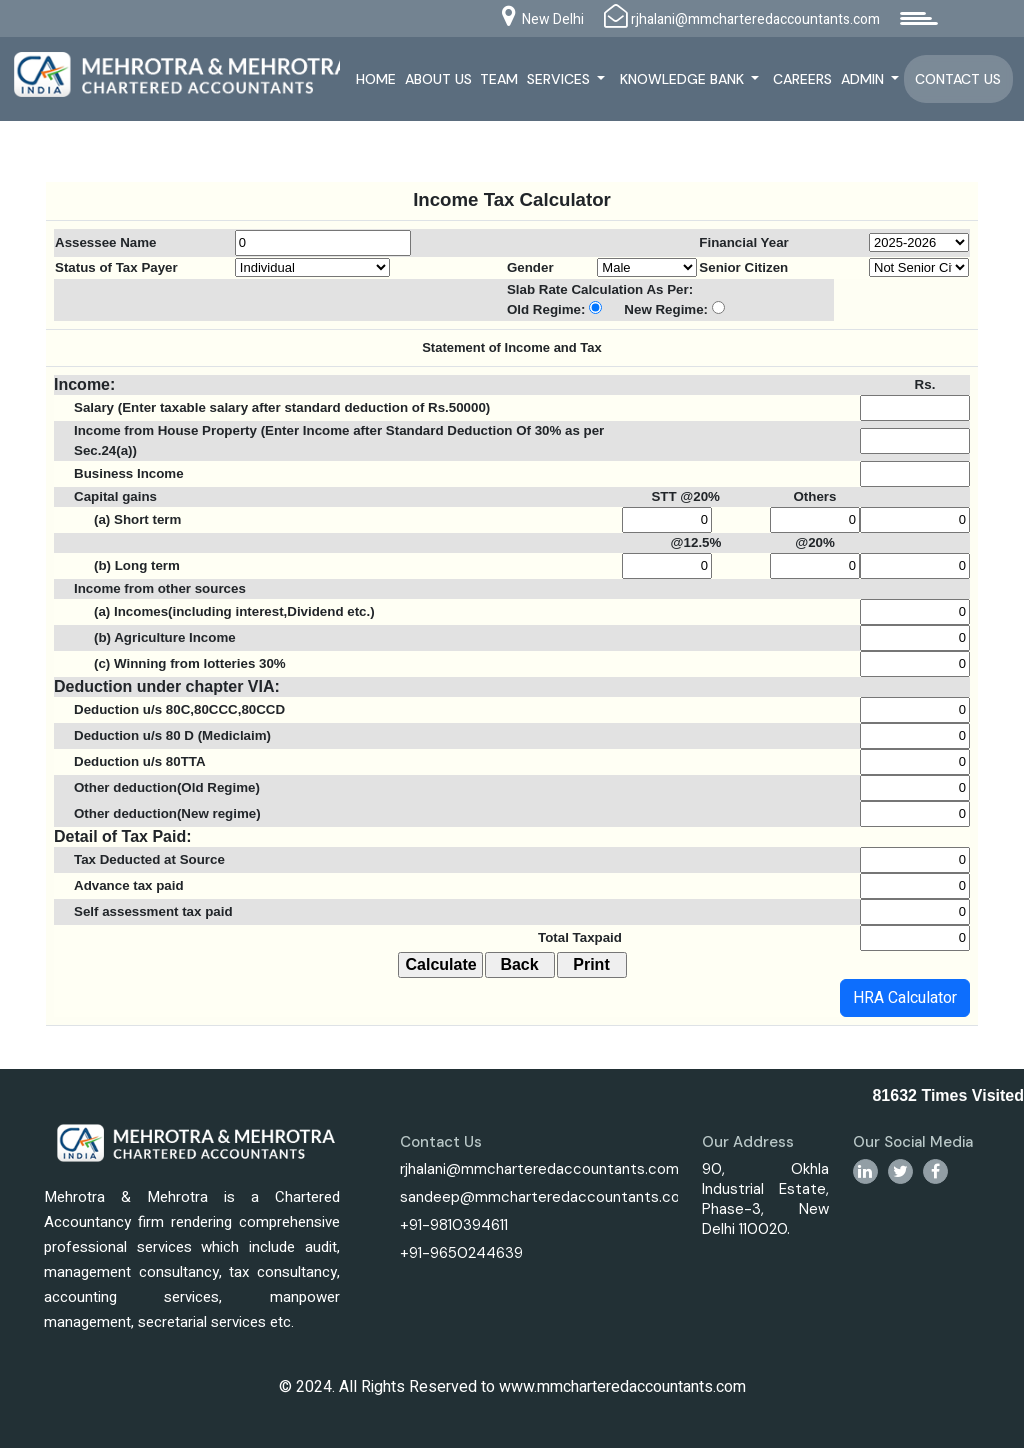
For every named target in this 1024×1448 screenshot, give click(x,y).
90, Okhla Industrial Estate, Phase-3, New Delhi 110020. (765, 1199)
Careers (802, 79)
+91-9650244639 (461, 1253)
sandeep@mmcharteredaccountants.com (546, 1197)
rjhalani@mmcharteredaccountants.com (539, 1169)
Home (376, 79)
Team (499, 79)
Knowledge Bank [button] (684, 79)
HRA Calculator (905, 998)
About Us (438, 79)
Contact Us (958, 79)
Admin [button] (864, 79)
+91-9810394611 (454, 1225)
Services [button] (560, 79)
